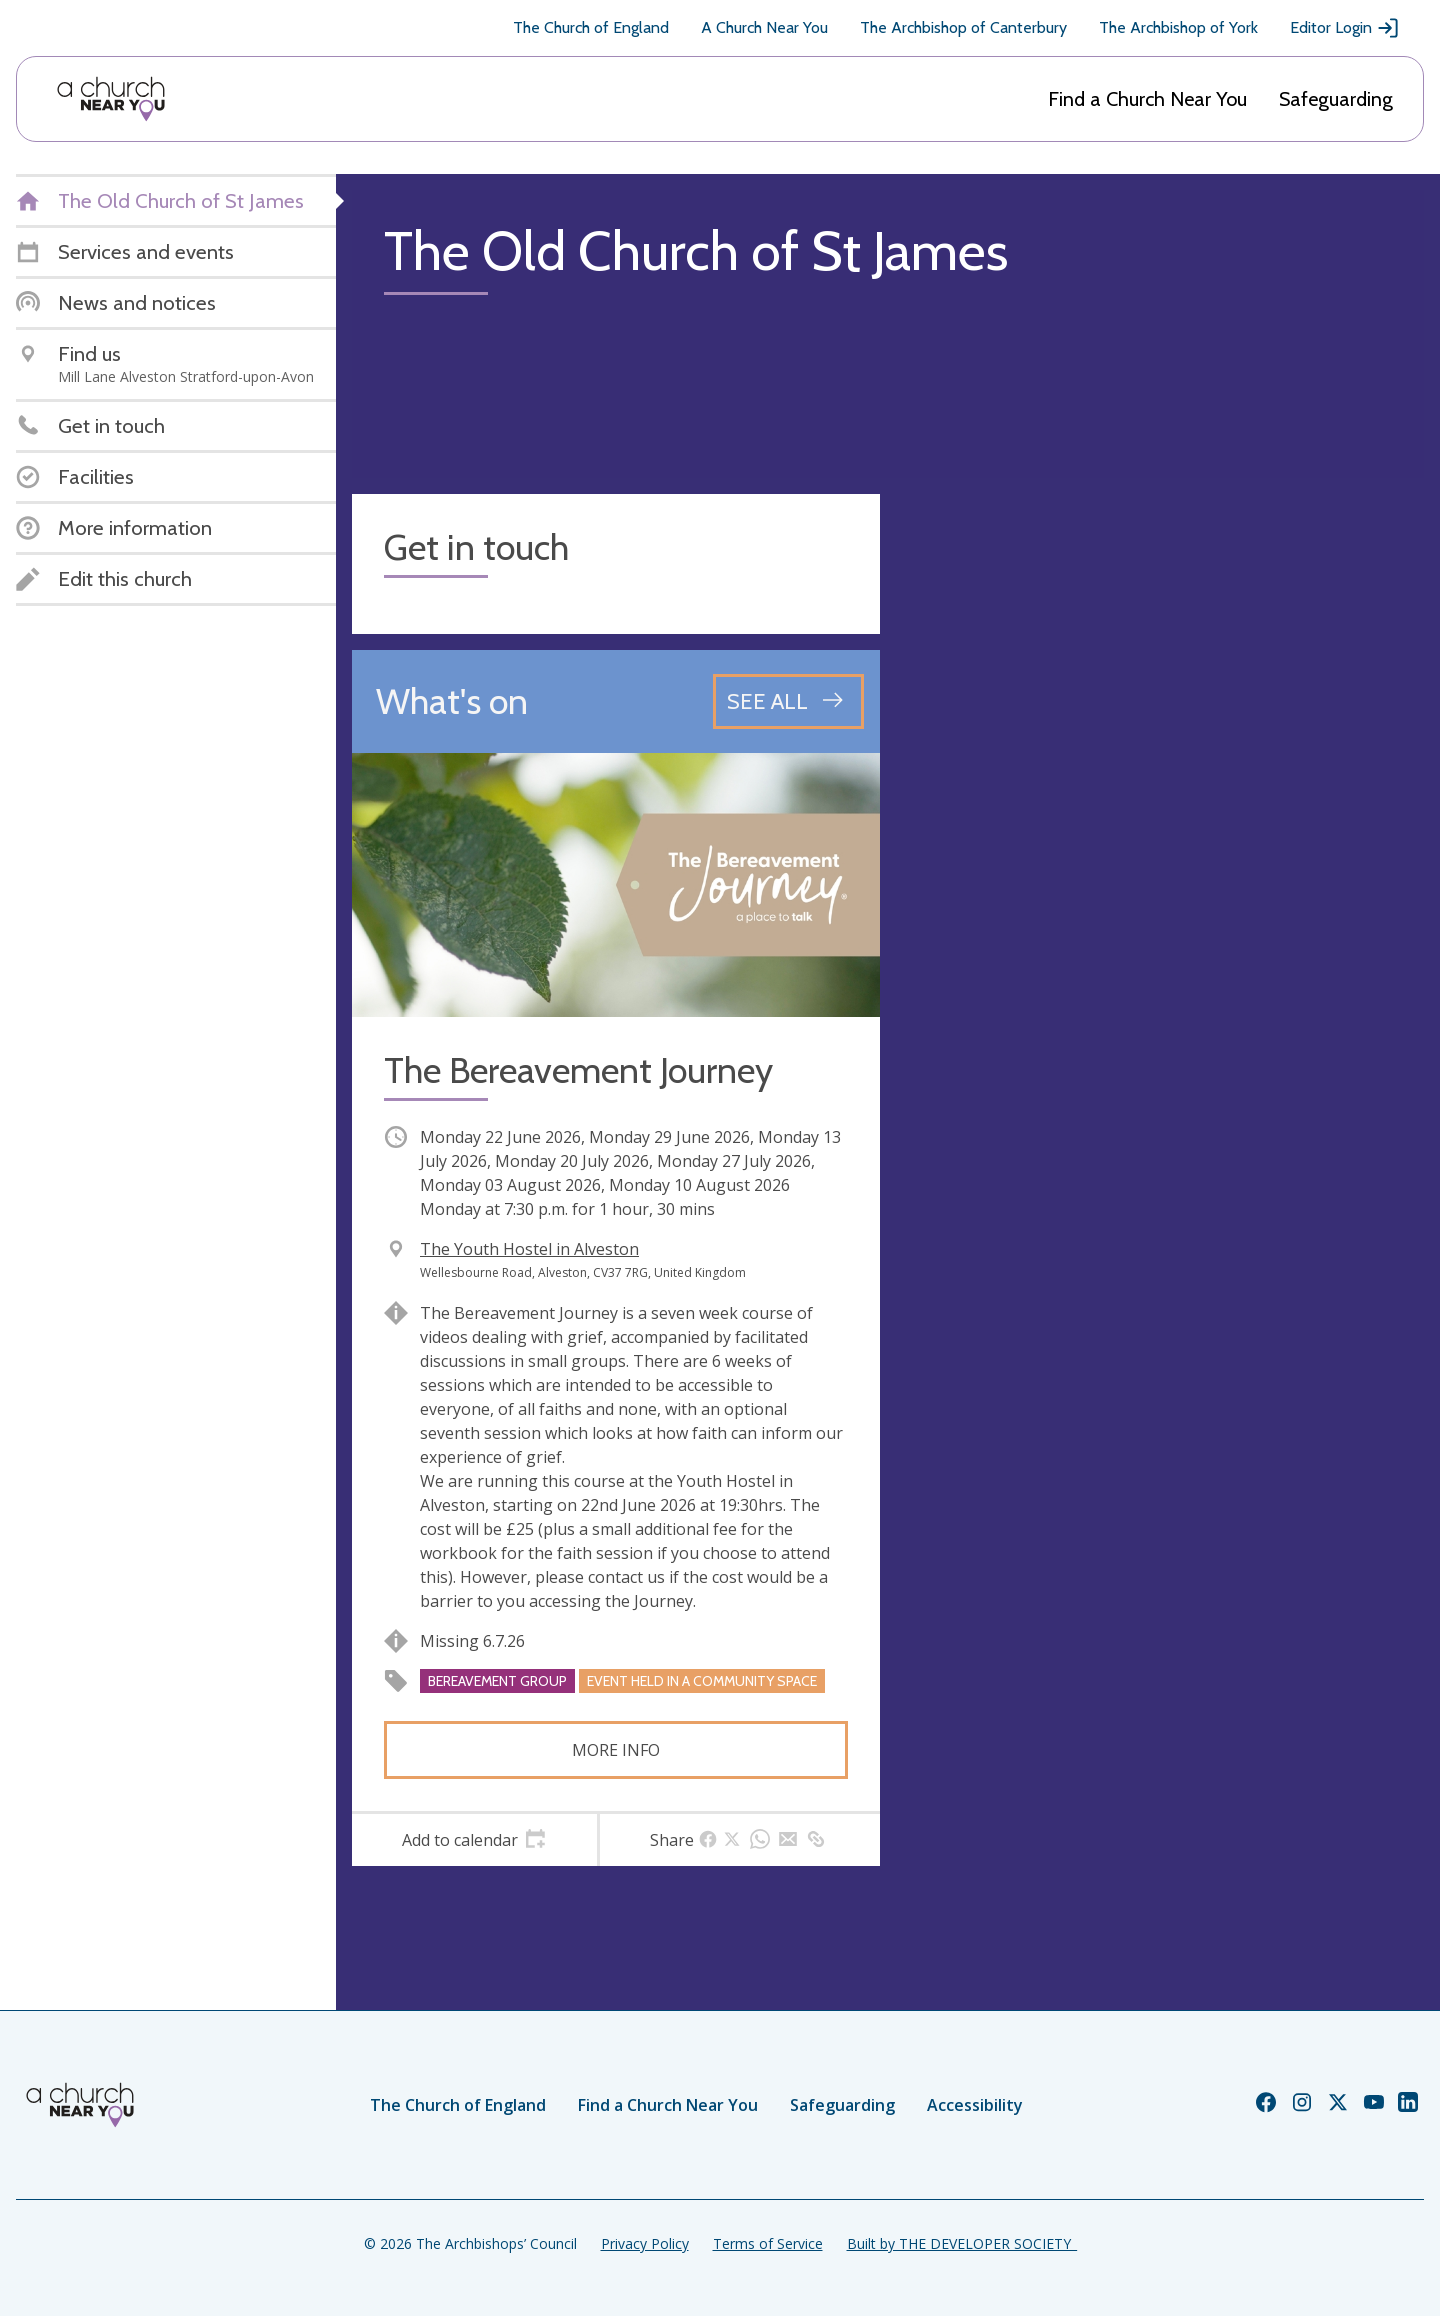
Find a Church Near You (1147, 99)
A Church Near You (764, 27)
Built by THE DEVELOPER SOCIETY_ (962, 2243)
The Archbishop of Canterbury (963, 27)
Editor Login (1345, 28)
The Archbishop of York (1178, 27)
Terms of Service (768, 2243)
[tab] (474, 1840)
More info (616, 1750)
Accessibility (975, 2105)
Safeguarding (1336, 99)
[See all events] (788, 701)
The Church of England (591, 27)
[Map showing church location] (1160, 758)
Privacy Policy (645, 2243)
